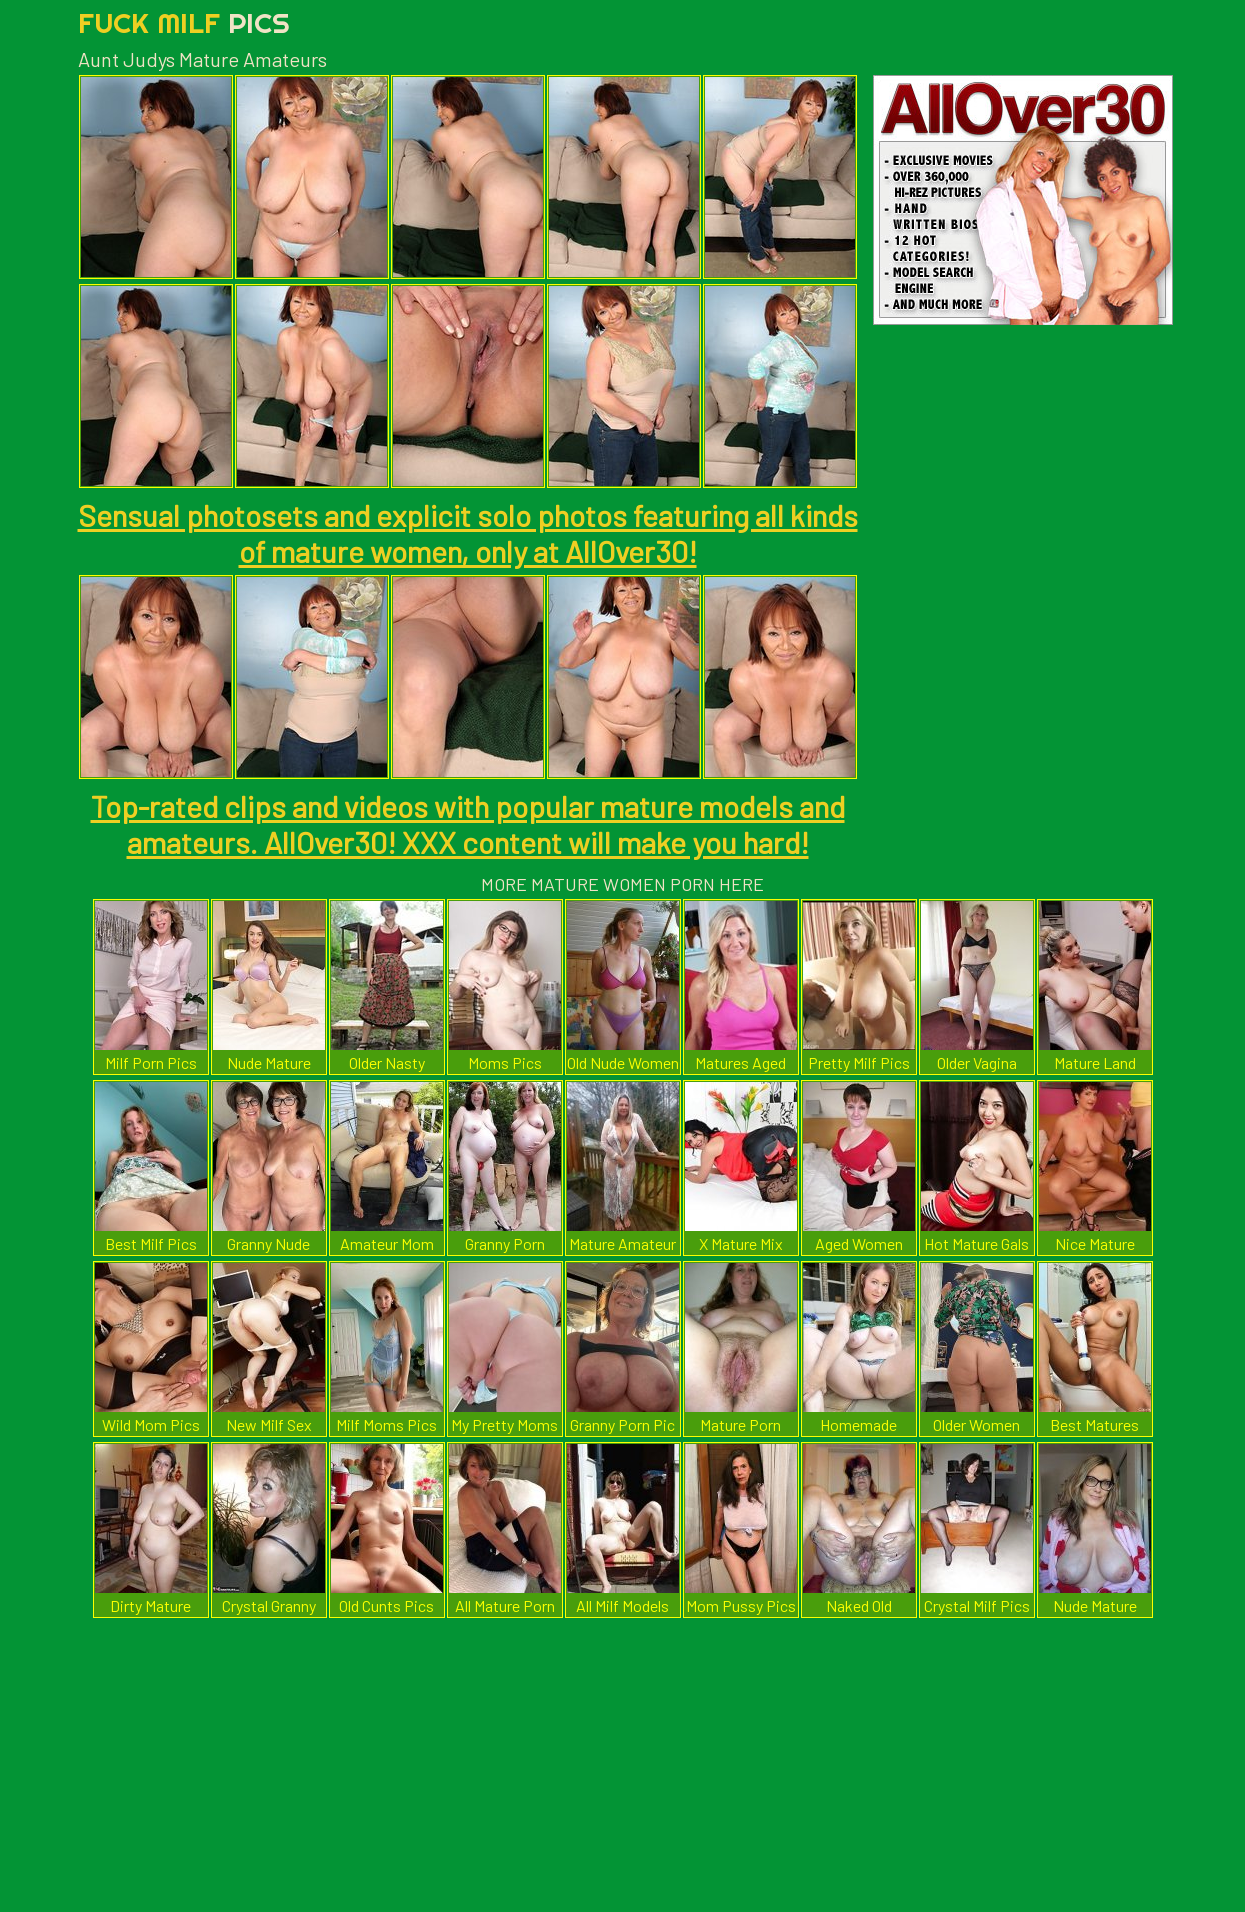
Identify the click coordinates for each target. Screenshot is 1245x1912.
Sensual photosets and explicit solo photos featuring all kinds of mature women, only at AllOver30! (468, 533)
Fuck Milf (184, 22)
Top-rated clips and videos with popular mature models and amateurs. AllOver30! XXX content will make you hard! (468, 824)
